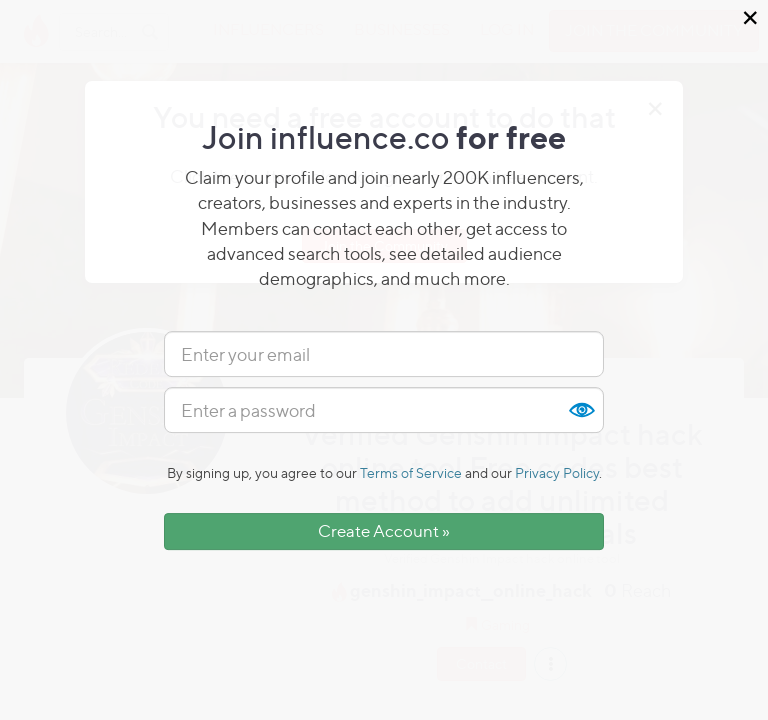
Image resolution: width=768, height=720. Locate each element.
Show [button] (581, 410)
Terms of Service (411, 472)
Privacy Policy (557, 472)
